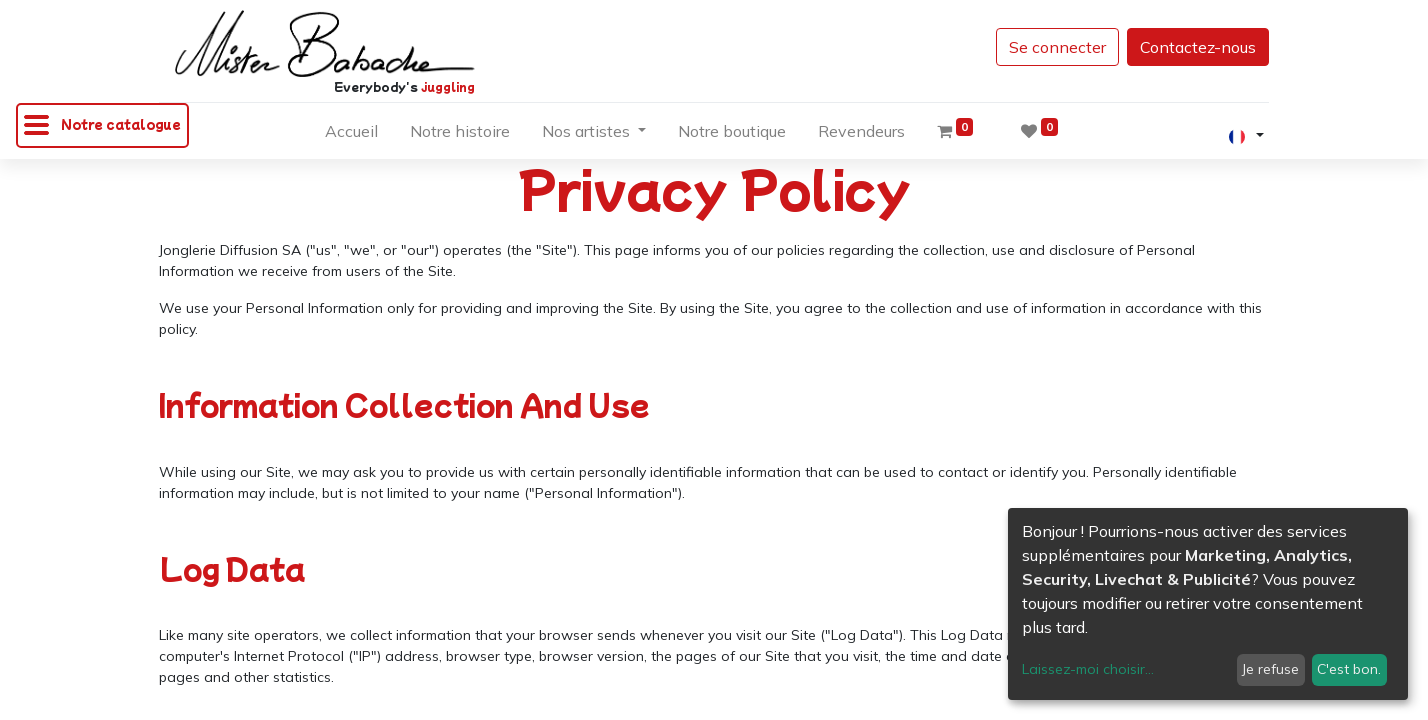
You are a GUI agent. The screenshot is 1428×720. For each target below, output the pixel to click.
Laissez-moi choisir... (1088, 669)
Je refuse (1270, 669)
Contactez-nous (1198, 47)
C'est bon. (1349, 669)
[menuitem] (351, 135)
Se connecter (1057, 47)
